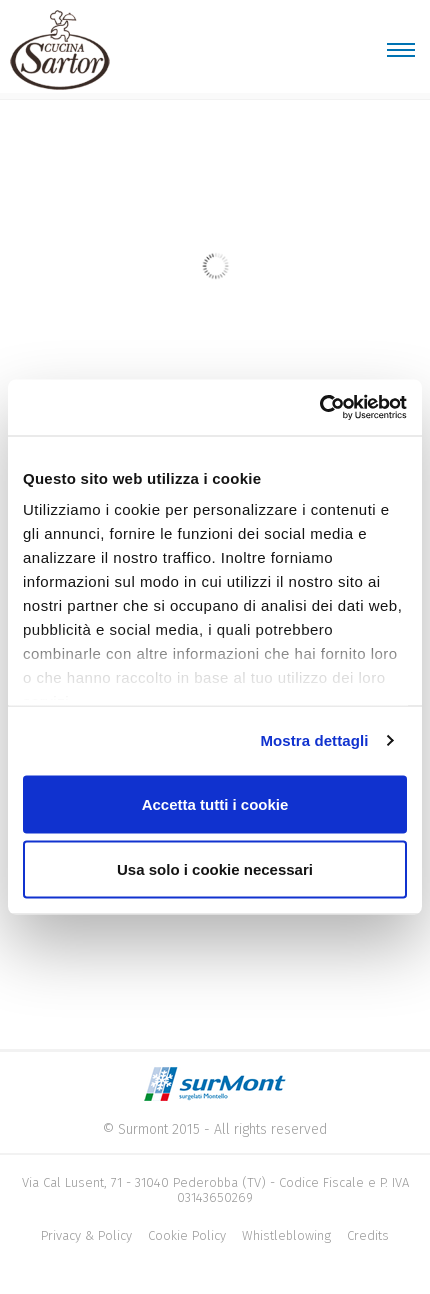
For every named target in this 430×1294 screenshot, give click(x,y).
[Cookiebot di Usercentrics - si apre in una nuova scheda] (319, 408)
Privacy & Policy (86, 1235)
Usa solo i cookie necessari (215, 869)
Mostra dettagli (314, 740)
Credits (368, 1235)
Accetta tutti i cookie (215, 803)
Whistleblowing (286, 1235)
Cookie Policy (187, 1235)
